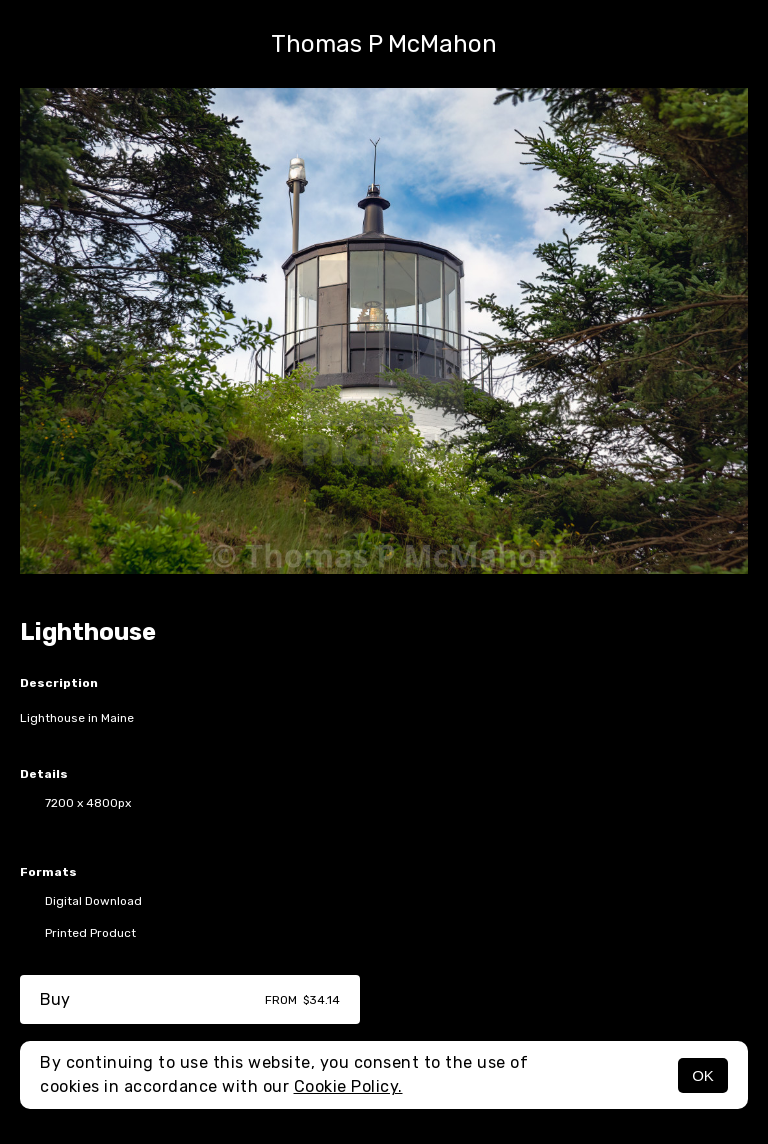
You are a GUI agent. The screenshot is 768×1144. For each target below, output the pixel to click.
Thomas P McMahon (384, 44)
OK (703, 1075)
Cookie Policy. (348, 1086)
